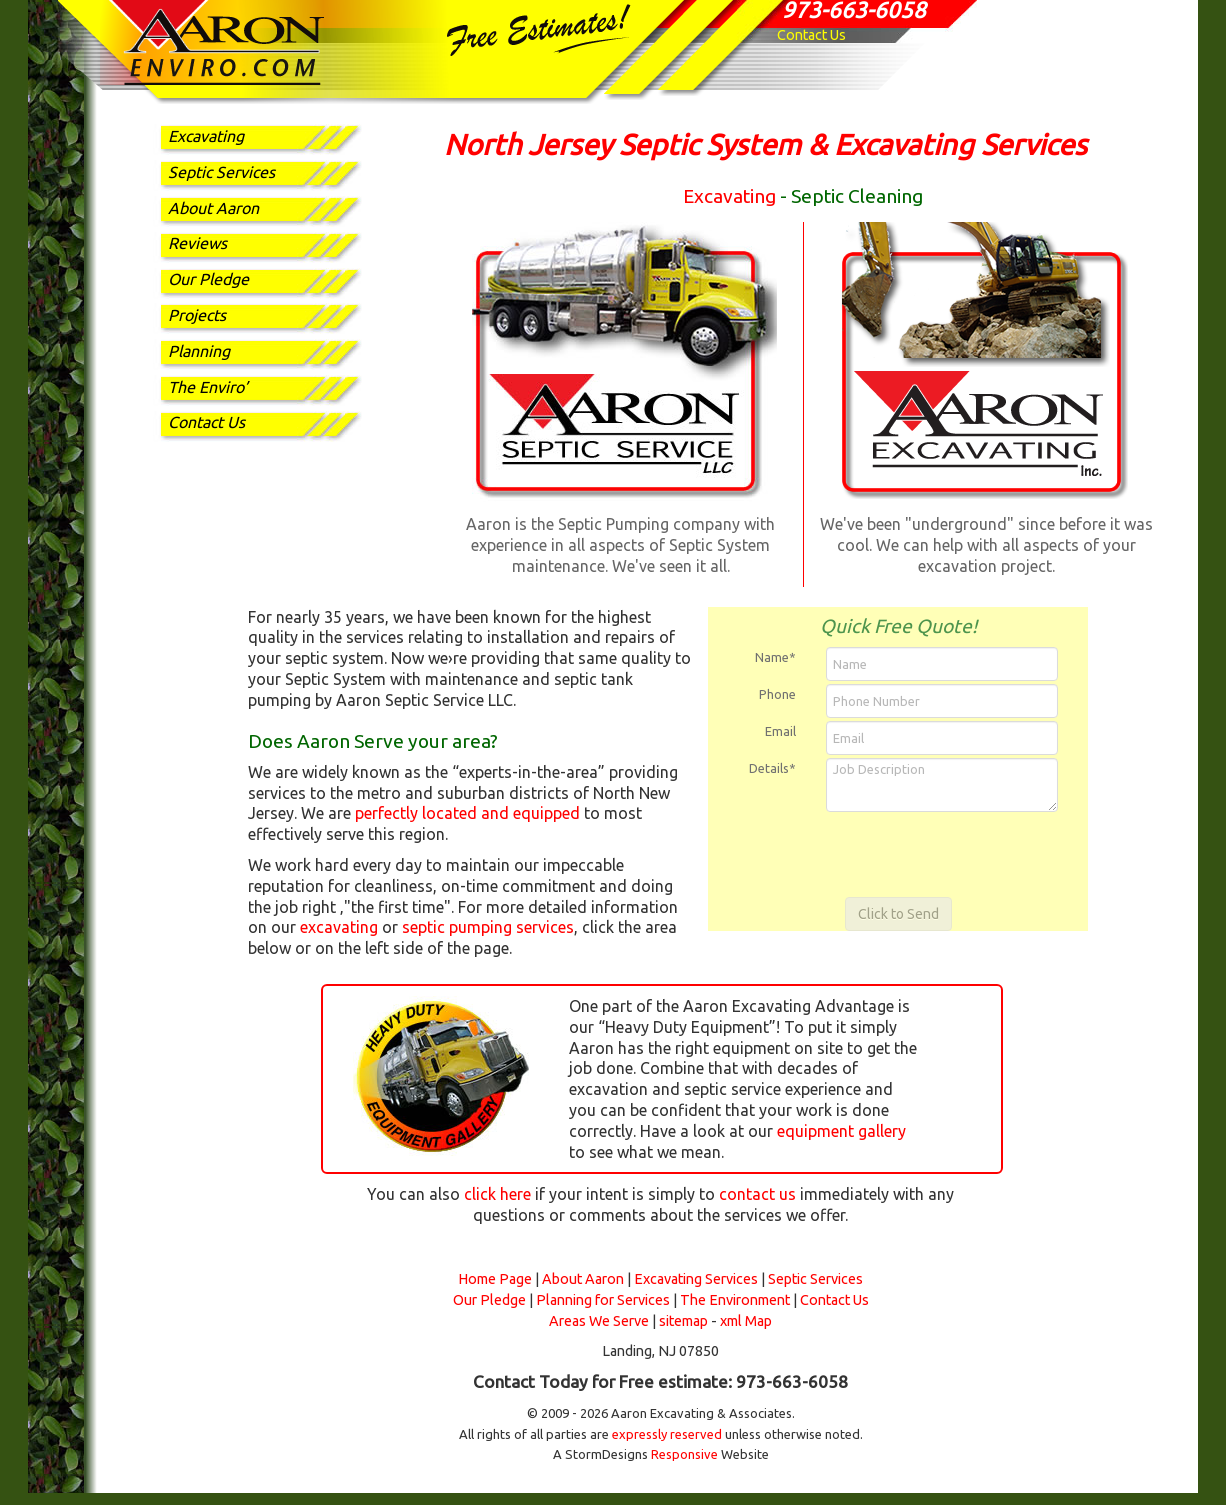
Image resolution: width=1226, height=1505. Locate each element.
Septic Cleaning (857, 196)
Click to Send (898, 914)
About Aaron (213, 208)
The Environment (735, 1300)
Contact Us (811, 35)
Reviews (197, 243)
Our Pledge (208, 279)
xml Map (746, 1321)
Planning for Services (603, 1300)
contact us (757, 1194)
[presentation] (900, 854)
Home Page (495, 1279)
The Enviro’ (208, 387)
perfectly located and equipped (467, 813)
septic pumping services (488, 927)
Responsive (684, 1454)
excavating (339, 927)
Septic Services (221, 172)
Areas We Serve (599, 1321)
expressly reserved (667, 1434)
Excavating (206, 136)
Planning (199, 351)
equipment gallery (841, 1131)
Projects (197, 315)
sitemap (683, 1321)
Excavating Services (696, 1279)
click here (497, 1194)
